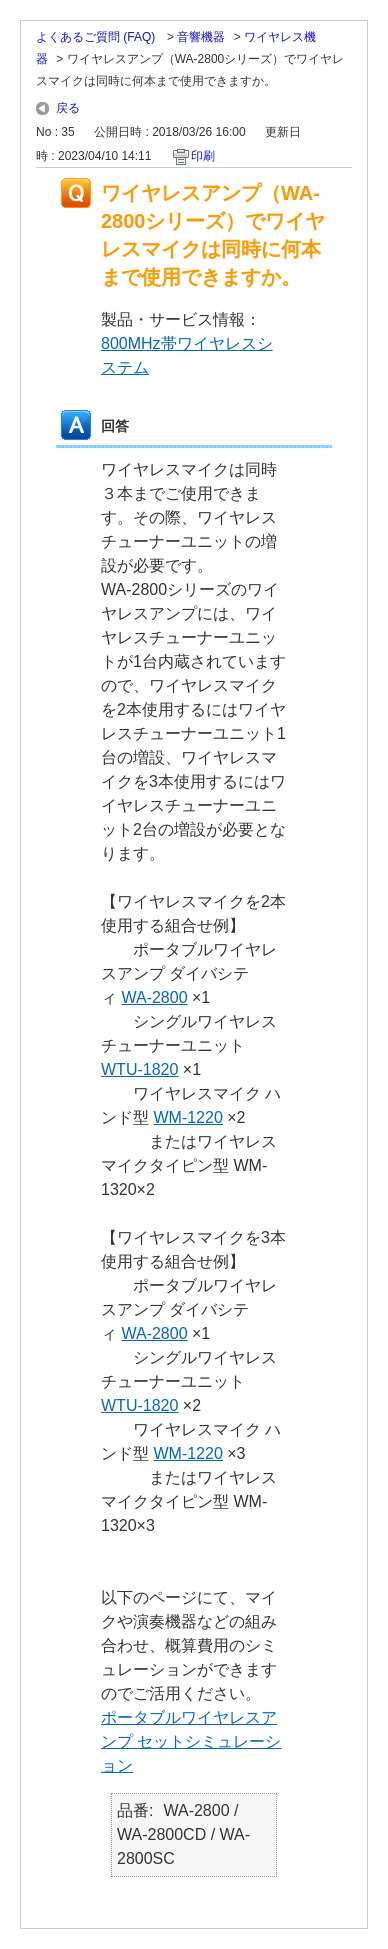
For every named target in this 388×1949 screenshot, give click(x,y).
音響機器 (201, 37)
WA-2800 (154, 997)
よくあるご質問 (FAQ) (97, 37)
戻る (68, 108)
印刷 (203, 156)
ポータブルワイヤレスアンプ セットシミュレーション (191, 1741)
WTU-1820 (139, 1069)
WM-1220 (187, 1117)
